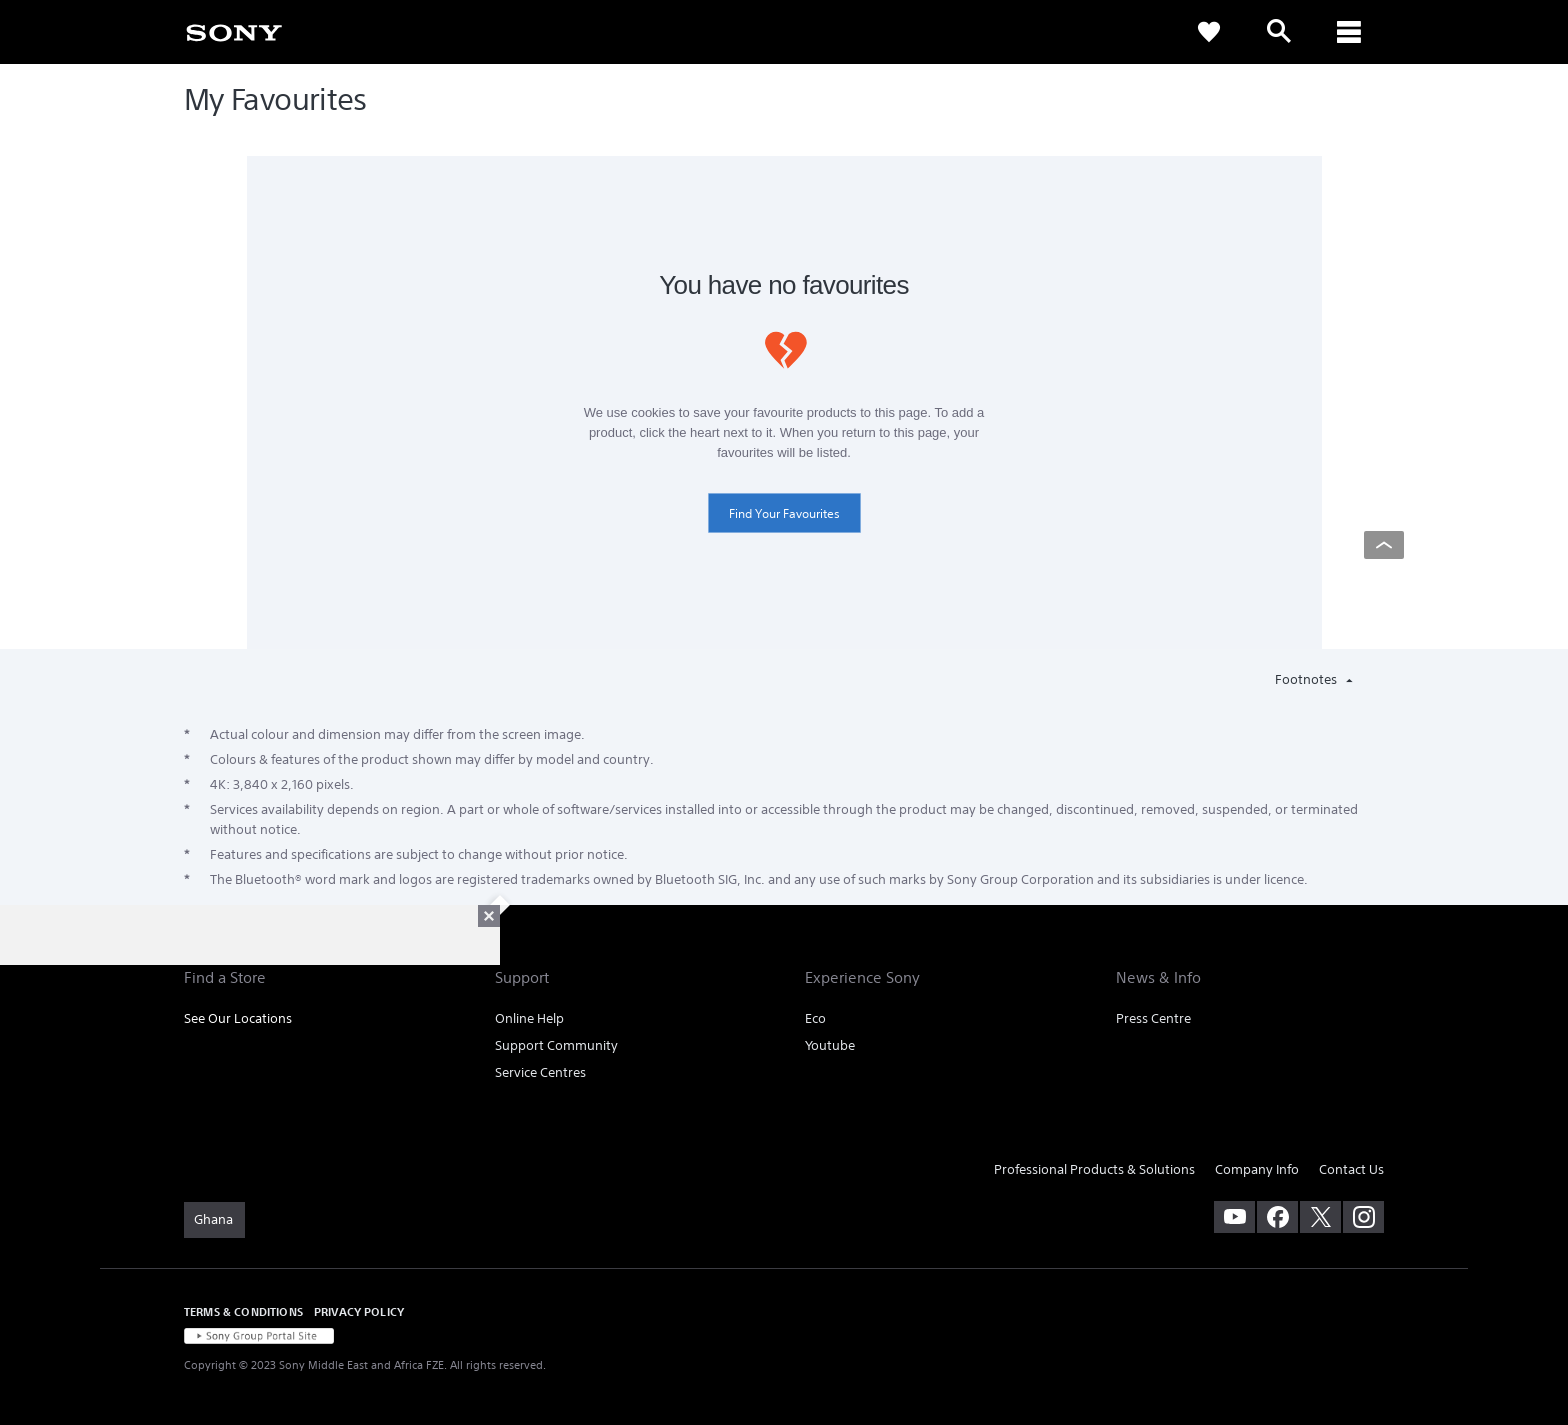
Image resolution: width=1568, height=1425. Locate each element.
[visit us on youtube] (1234, 1217)
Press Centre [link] (1153, 1018)
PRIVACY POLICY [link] (359, 1311)
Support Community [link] (556, 1045)
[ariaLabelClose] (1349, 32)
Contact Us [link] (1351, 1169)
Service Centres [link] (540, 1072)
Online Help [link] (529, 1018)
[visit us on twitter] (1320, 1217)
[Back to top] (1384, 545)
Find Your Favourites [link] (784, 513)
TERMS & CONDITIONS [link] (243, 1311)
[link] (234, 31)
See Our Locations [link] (238, 1018)
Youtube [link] (830, 1045)
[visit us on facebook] (1277, 1217)
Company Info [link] (1257, 1169)
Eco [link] (815, 1018)
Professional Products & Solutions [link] (1094, 1169)
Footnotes (1307, 679)
